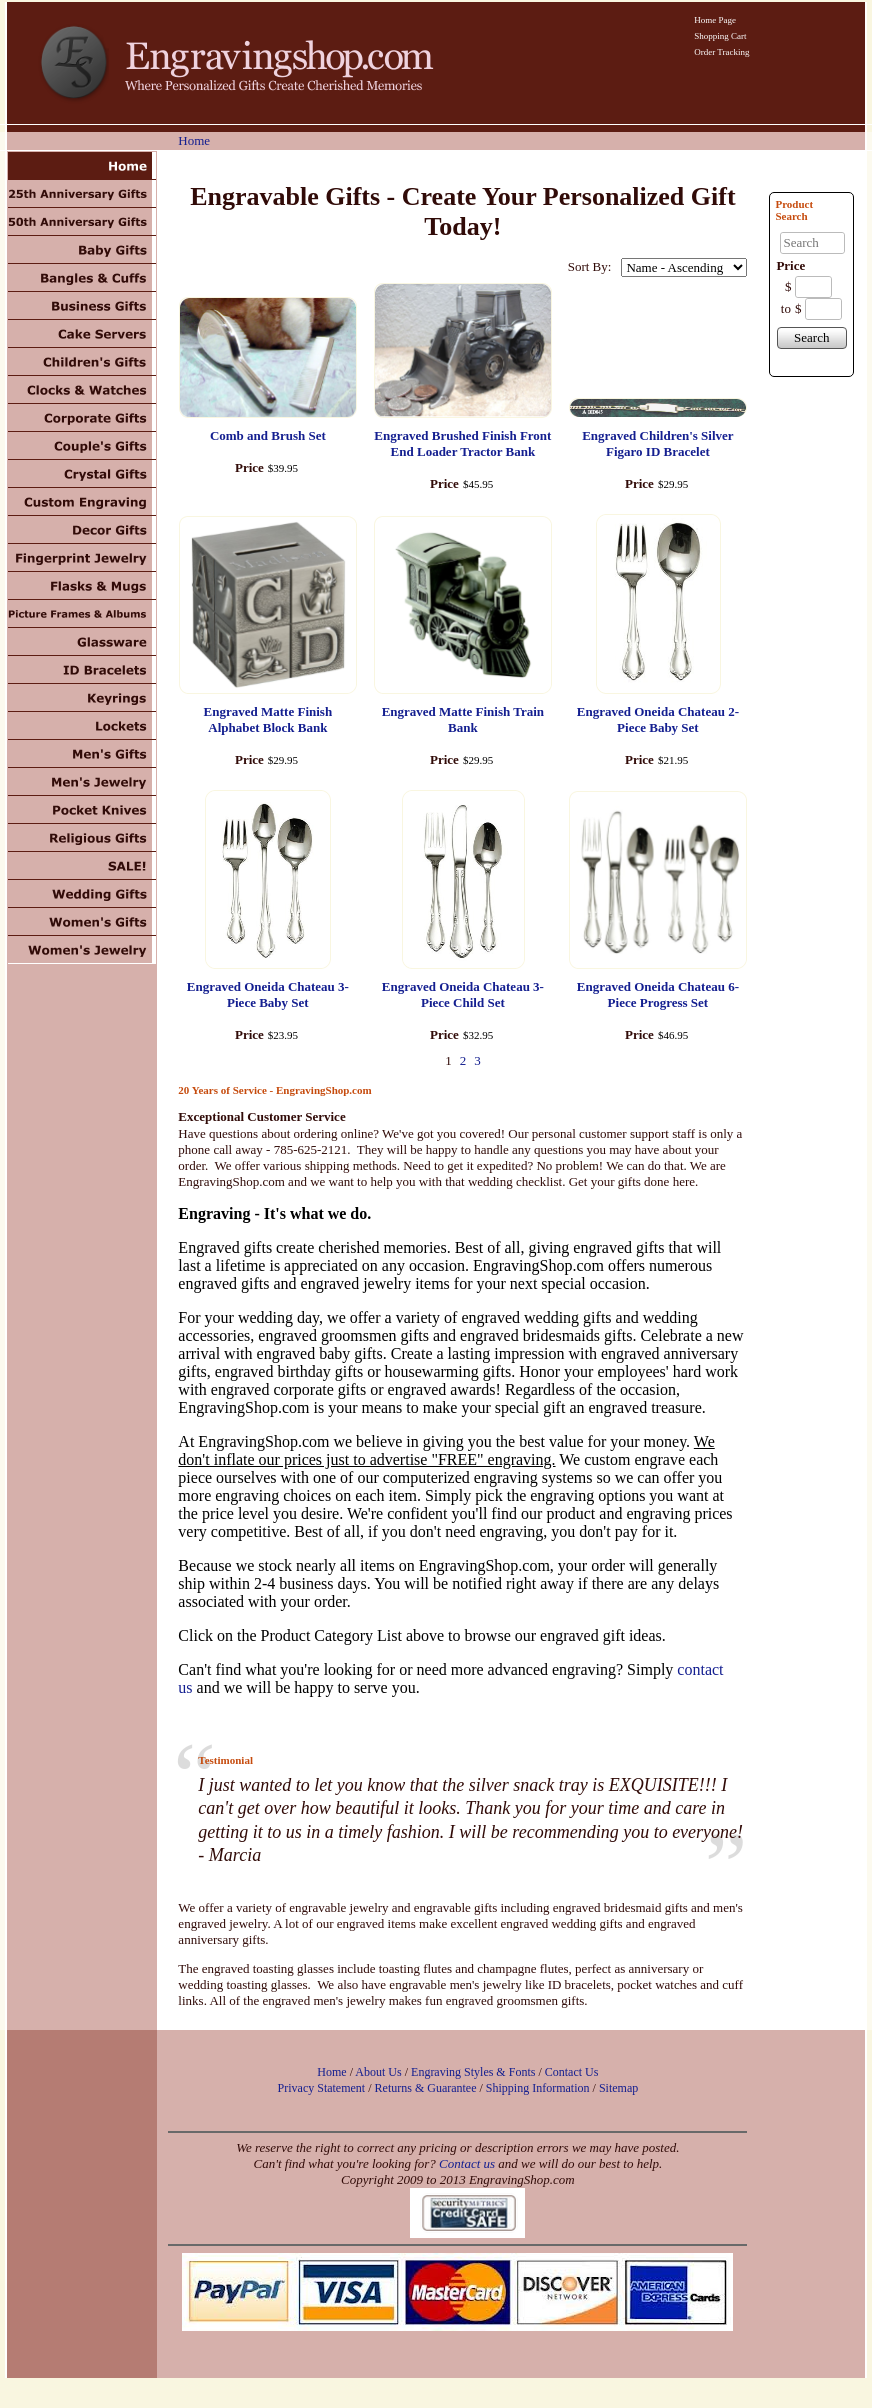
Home (194, 140)
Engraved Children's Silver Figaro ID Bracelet (657, 443)
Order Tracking (721, 52)
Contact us (467, 2163)
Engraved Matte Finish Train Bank (463, 719)
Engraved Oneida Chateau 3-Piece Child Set (463, 994)
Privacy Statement (322, 2088)
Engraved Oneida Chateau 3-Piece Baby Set (268, 994)
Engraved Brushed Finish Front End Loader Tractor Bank (462, 443)
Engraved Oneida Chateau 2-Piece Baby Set (658, 719)
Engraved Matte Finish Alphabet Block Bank (268, 719)
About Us (378, 2072)
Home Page (715, 20)
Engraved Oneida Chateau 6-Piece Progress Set (658, 994)
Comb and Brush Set (268, 435)
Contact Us (572, 2072)
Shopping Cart (720, 36)
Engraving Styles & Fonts (473, 2072)
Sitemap (618, 2088)
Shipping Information (538, 2088)
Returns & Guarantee (426, 2088)
